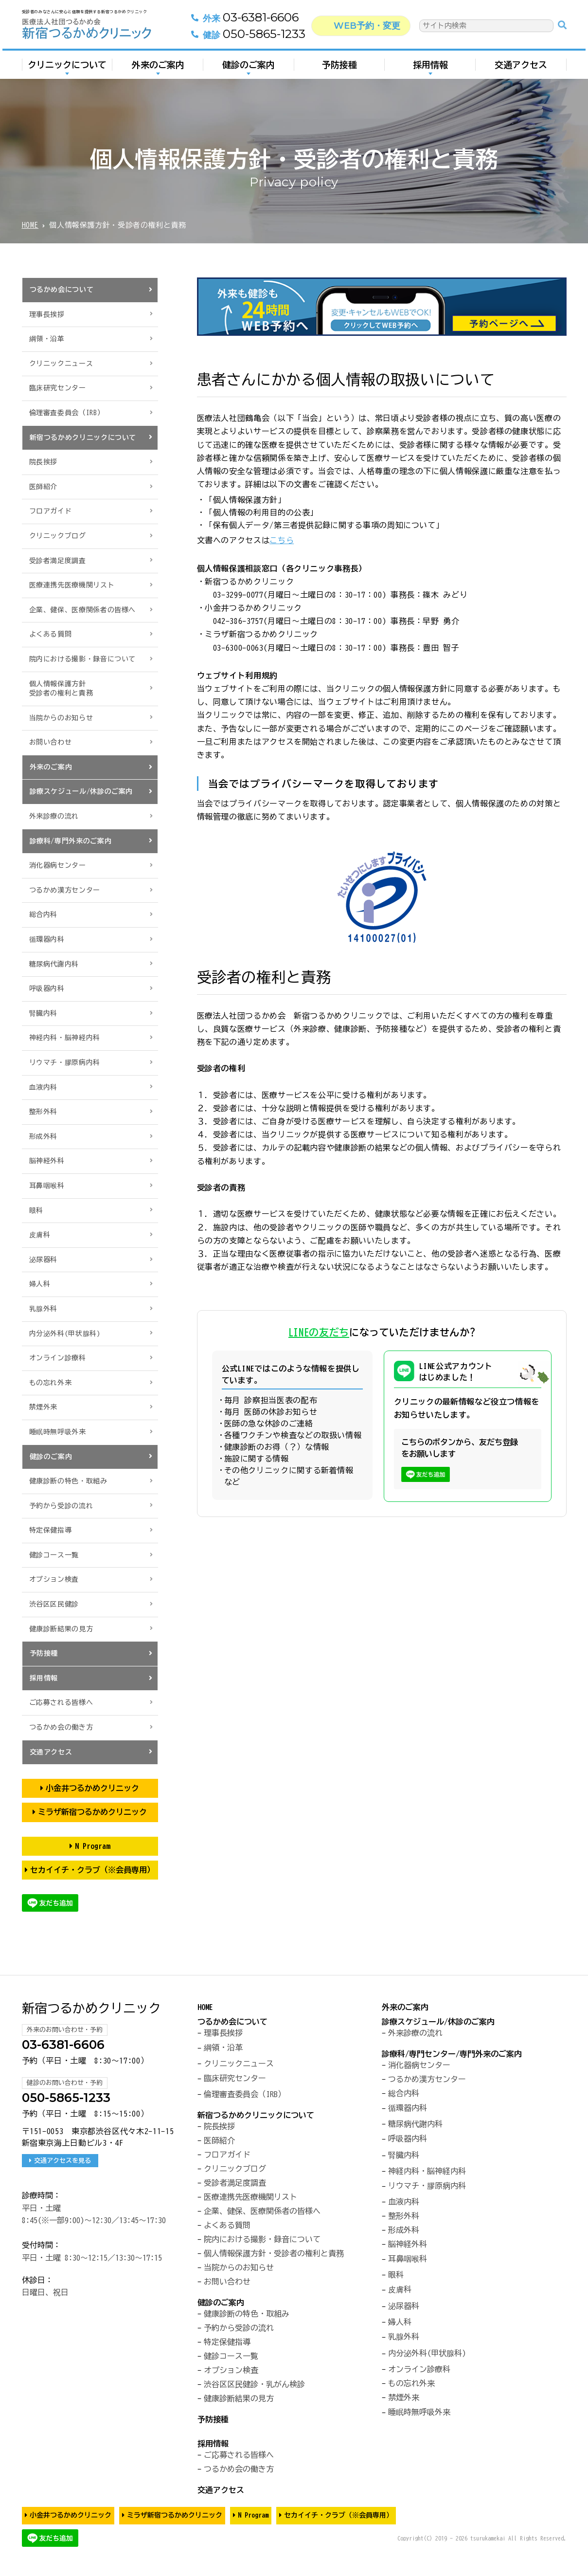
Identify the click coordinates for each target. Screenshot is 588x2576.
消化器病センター (57, 865)
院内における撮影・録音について (82, 659)
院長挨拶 (43, 461)
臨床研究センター (57, 387)
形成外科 (43, 1136)
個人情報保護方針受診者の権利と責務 (61, 688)
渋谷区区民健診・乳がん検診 (254, 2384)
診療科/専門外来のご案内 (71, 841)
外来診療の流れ (54, 816)
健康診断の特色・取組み (68, 1481)
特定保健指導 (50, 1530)
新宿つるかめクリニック (91, 2008)
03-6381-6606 (246, 20)
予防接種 (339, 67)
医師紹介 (43, 486)
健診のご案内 (248, 67)
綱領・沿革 (47, 338)
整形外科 (43, 1111)
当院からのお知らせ (61, 717)
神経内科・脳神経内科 (64, 1037)
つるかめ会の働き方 (61, 1727)
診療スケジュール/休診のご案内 (81, 791)
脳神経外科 (47, 1160)
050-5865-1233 (249, 36)
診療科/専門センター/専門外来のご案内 (452, 2054)
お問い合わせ (50, 742)
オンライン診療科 (57, 1357)
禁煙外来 (43, 1407)
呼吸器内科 (47, 988)
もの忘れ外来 (50, 1382)
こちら (281, 540)
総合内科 (43, 914)
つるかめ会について (62, 289)
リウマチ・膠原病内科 (64, 1062)
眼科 (36, 1210)
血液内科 (43, 1087)
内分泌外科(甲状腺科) (65, 1333)
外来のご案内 (158, 67)
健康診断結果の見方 (61, 1629)
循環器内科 (47, 939)
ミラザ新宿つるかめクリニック (92, 1812)
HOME (30, 225)
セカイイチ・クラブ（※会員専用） (92, 1870)
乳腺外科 (43, 1308)
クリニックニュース (61, 363)
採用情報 (430, 67)
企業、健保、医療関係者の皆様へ (82, 609)
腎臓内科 (43, 1013)
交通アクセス (521, 67)
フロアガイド (50, 511)
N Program (92, 1846)
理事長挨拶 (47, 314)
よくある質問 (50, 634)
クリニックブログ (57, 535)
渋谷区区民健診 (54, 1604)
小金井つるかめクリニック (92, 1788)
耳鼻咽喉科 (47, 1185)
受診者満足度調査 (57, 560)
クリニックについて (67, 67)
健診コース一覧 (54, 1555)
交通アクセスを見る (62, 2160)
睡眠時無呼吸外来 (57, 1431)
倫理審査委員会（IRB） (67, 412)
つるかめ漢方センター (64, 890)
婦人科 (40, 1283)
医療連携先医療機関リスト (72, 585)
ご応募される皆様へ (61, 1702)
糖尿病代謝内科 (54, 964)
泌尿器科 (43, 1259)
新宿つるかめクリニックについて (83, 437)
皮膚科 (40, 1234)
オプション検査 (54, 1579)
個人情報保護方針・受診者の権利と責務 (274, 2253)
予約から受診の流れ (61, 1505)
